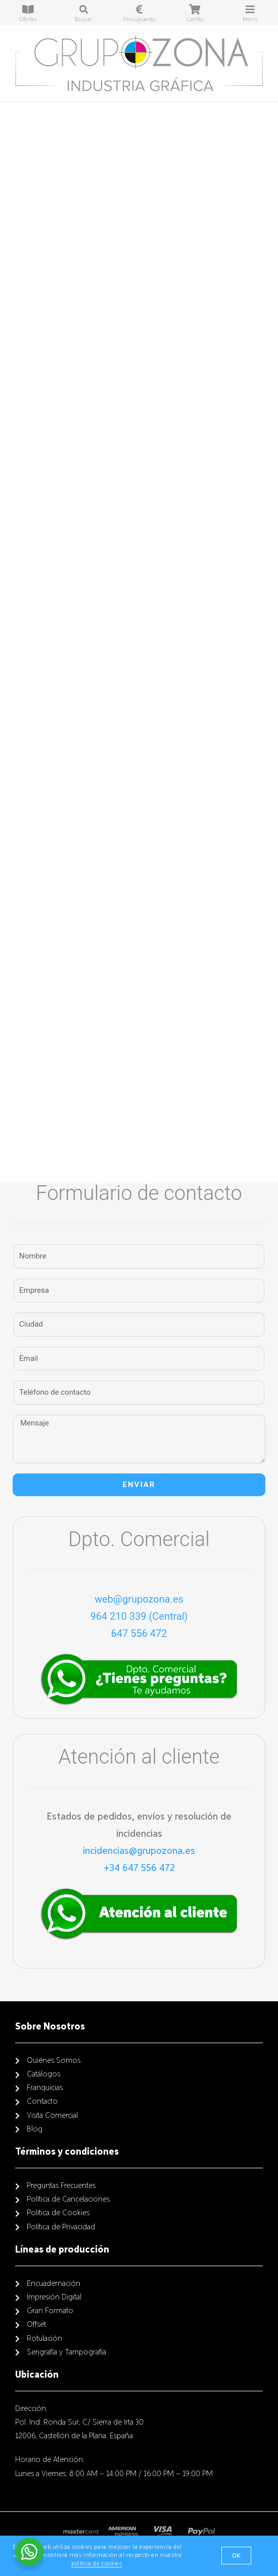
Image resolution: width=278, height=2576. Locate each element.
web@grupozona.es (139, 1599)
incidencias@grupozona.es (139, 1851)
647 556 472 (139, 1633)
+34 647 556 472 (139, 1868)
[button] (236, 2555)
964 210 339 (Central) (139, 1616)
